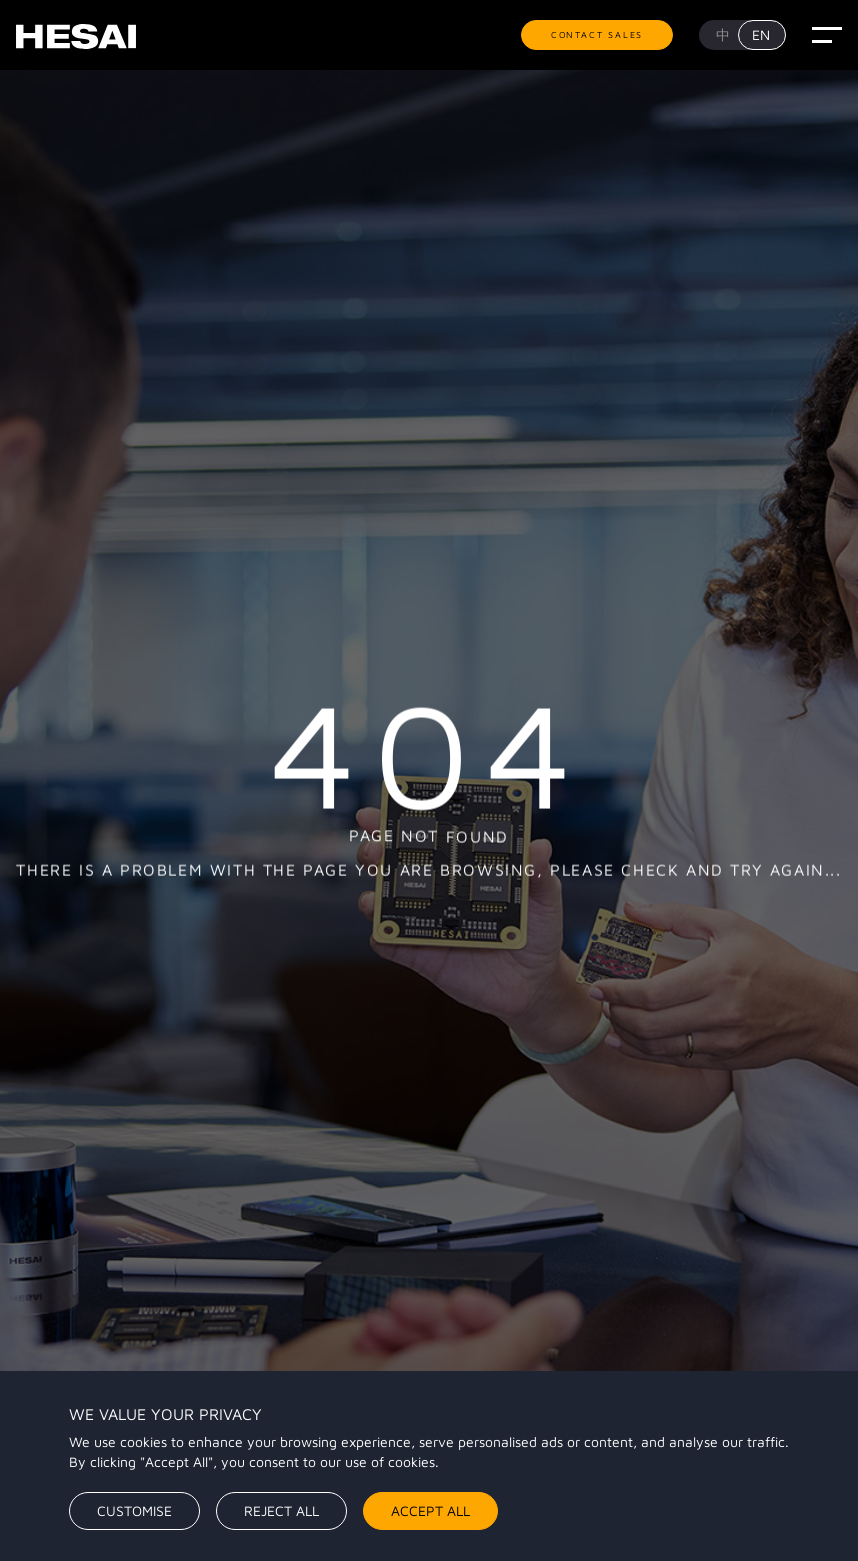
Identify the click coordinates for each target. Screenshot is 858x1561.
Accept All (430, 1510)
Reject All (281, 1510)
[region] (429, 1466)
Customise (134, 1510)
